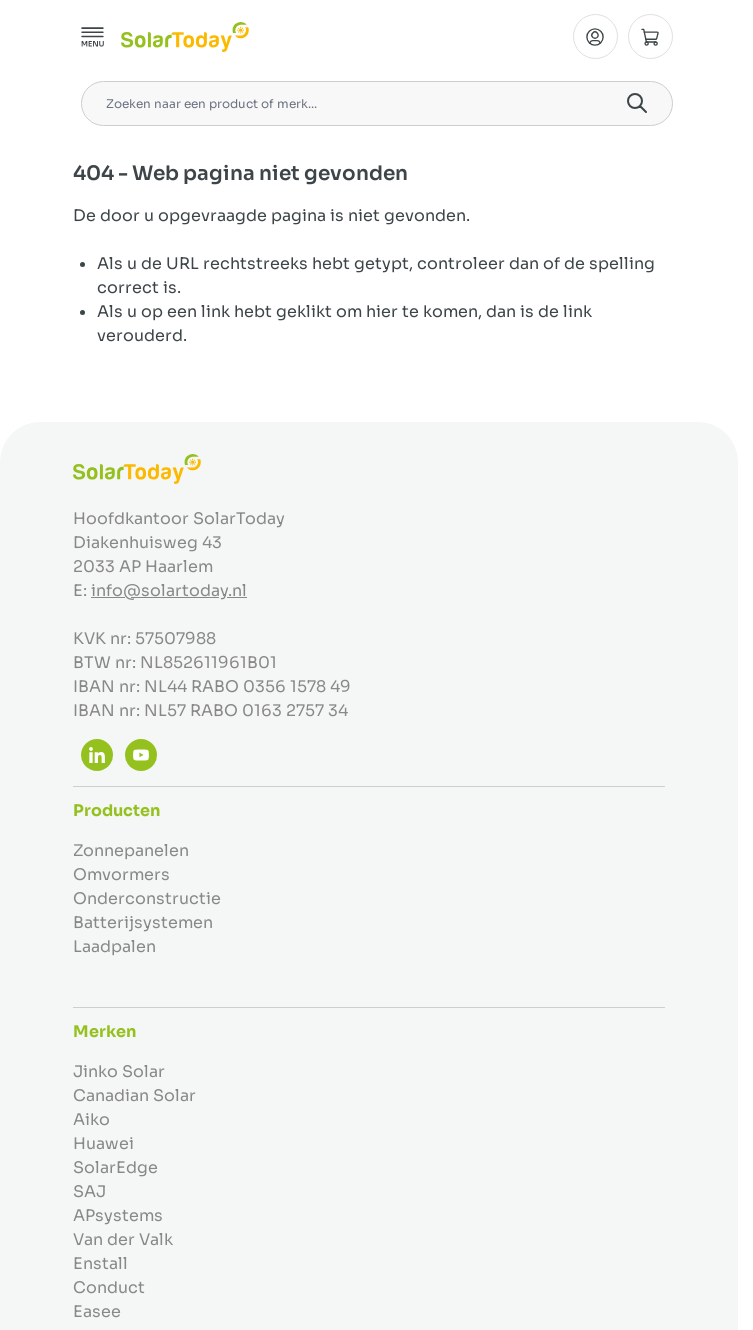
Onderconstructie (147, 898)
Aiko (91, 1119)
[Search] (637, 103)
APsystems (118, 1215)
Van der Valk (123, 1239)
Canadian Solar (134, 1095)
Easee (97, 1311)
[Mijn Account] (595, 36)
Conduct (109, 1287)
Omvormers (121, 874)
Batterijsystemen (143, 922)
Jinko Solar (119, 1071)
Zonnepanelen (131, 850)
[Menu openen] (93, 37)
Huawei (103, 1143)
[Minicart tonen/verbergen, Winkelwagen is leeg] (650, 36)
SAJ (89, 1191)
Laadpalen (114, 946)
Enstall (100, 1263)
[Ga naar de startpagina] (185, 37)
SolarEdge (115, 1167)
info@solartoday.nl (169, 590)
